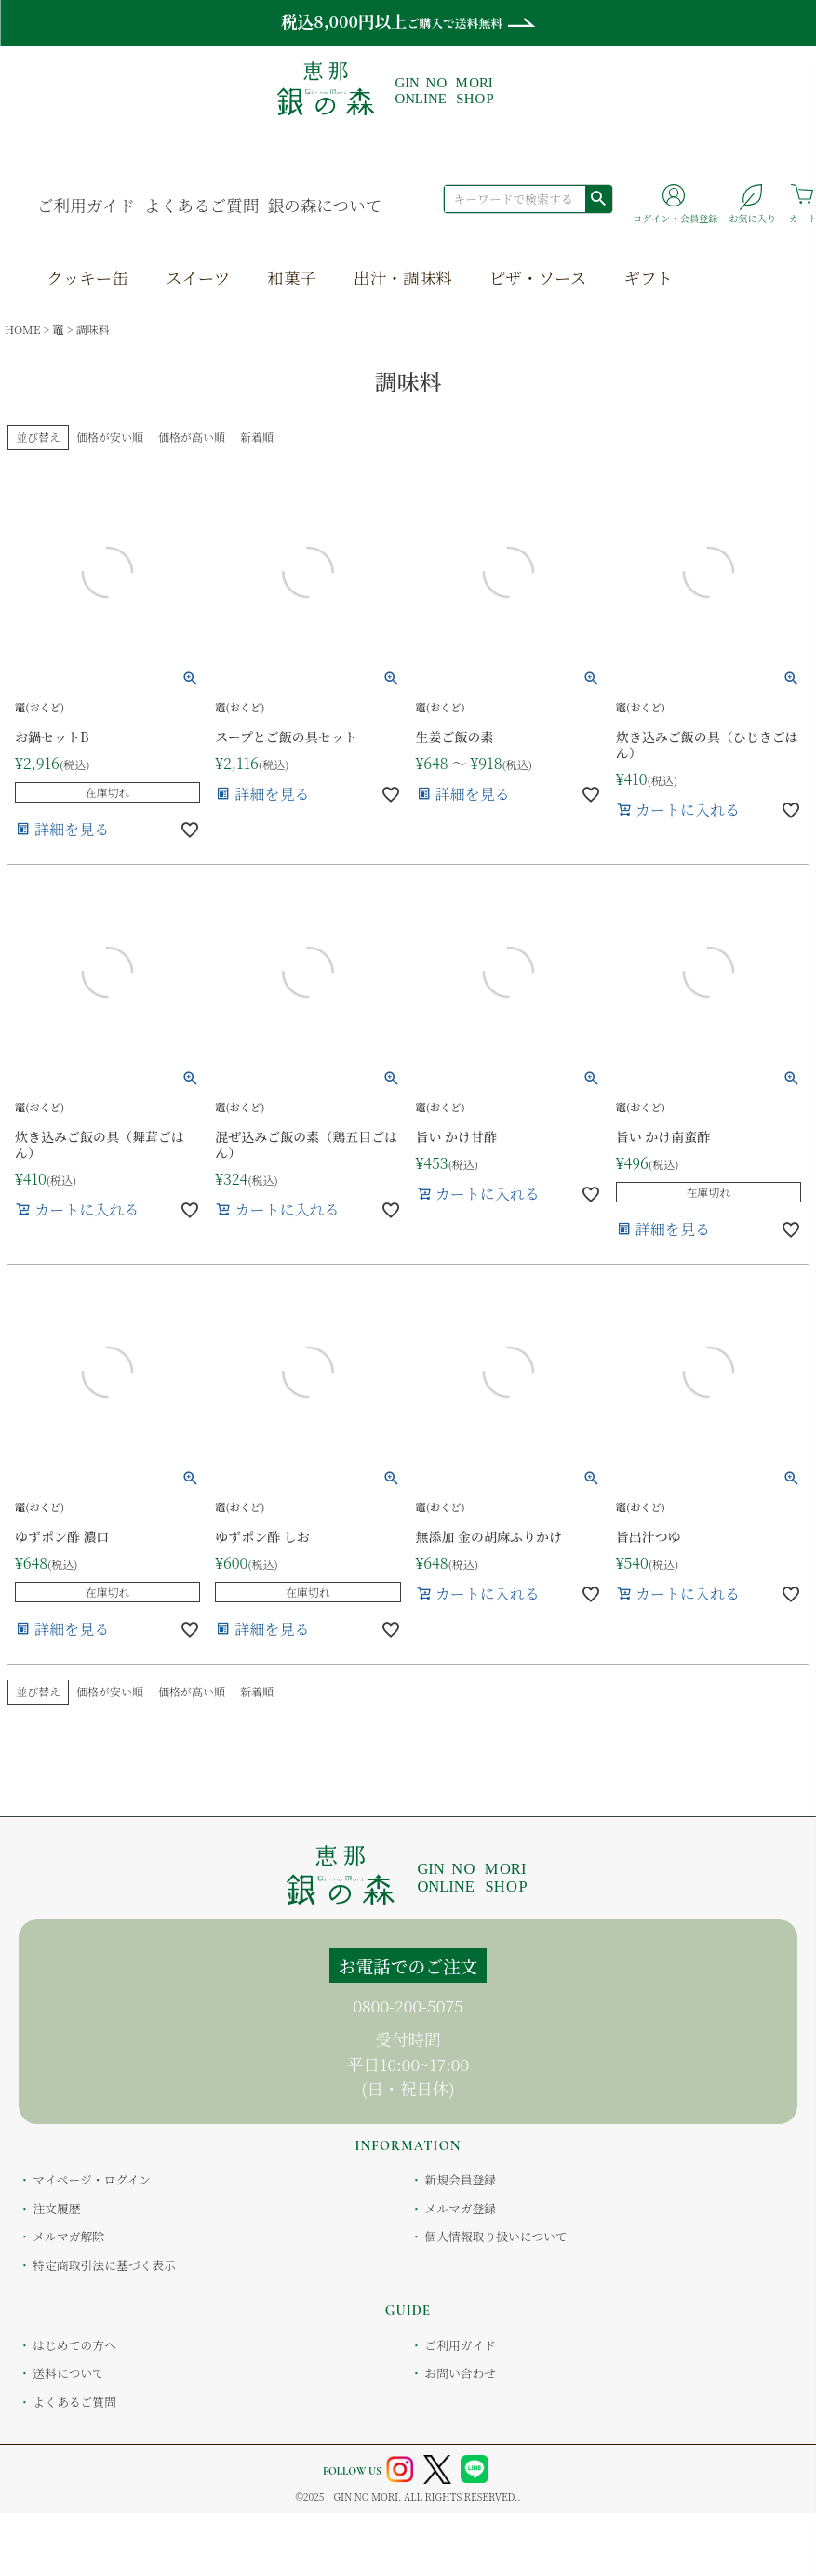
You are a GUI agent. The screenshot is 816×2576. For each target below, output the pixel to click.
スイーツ (198, 277)
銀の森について (324, 205)
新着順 (257, 1691)
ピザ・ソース (538, 277)
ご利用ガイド (86, 205)
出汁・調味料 (403, 277)
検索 (598, 198)
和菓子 (291, 277)
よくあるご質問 (201, 205)
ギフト (648, 277)
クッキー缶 (87, 277)
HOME (22, 329)
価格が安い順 (109, 437)
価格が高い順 (191, 1691)
